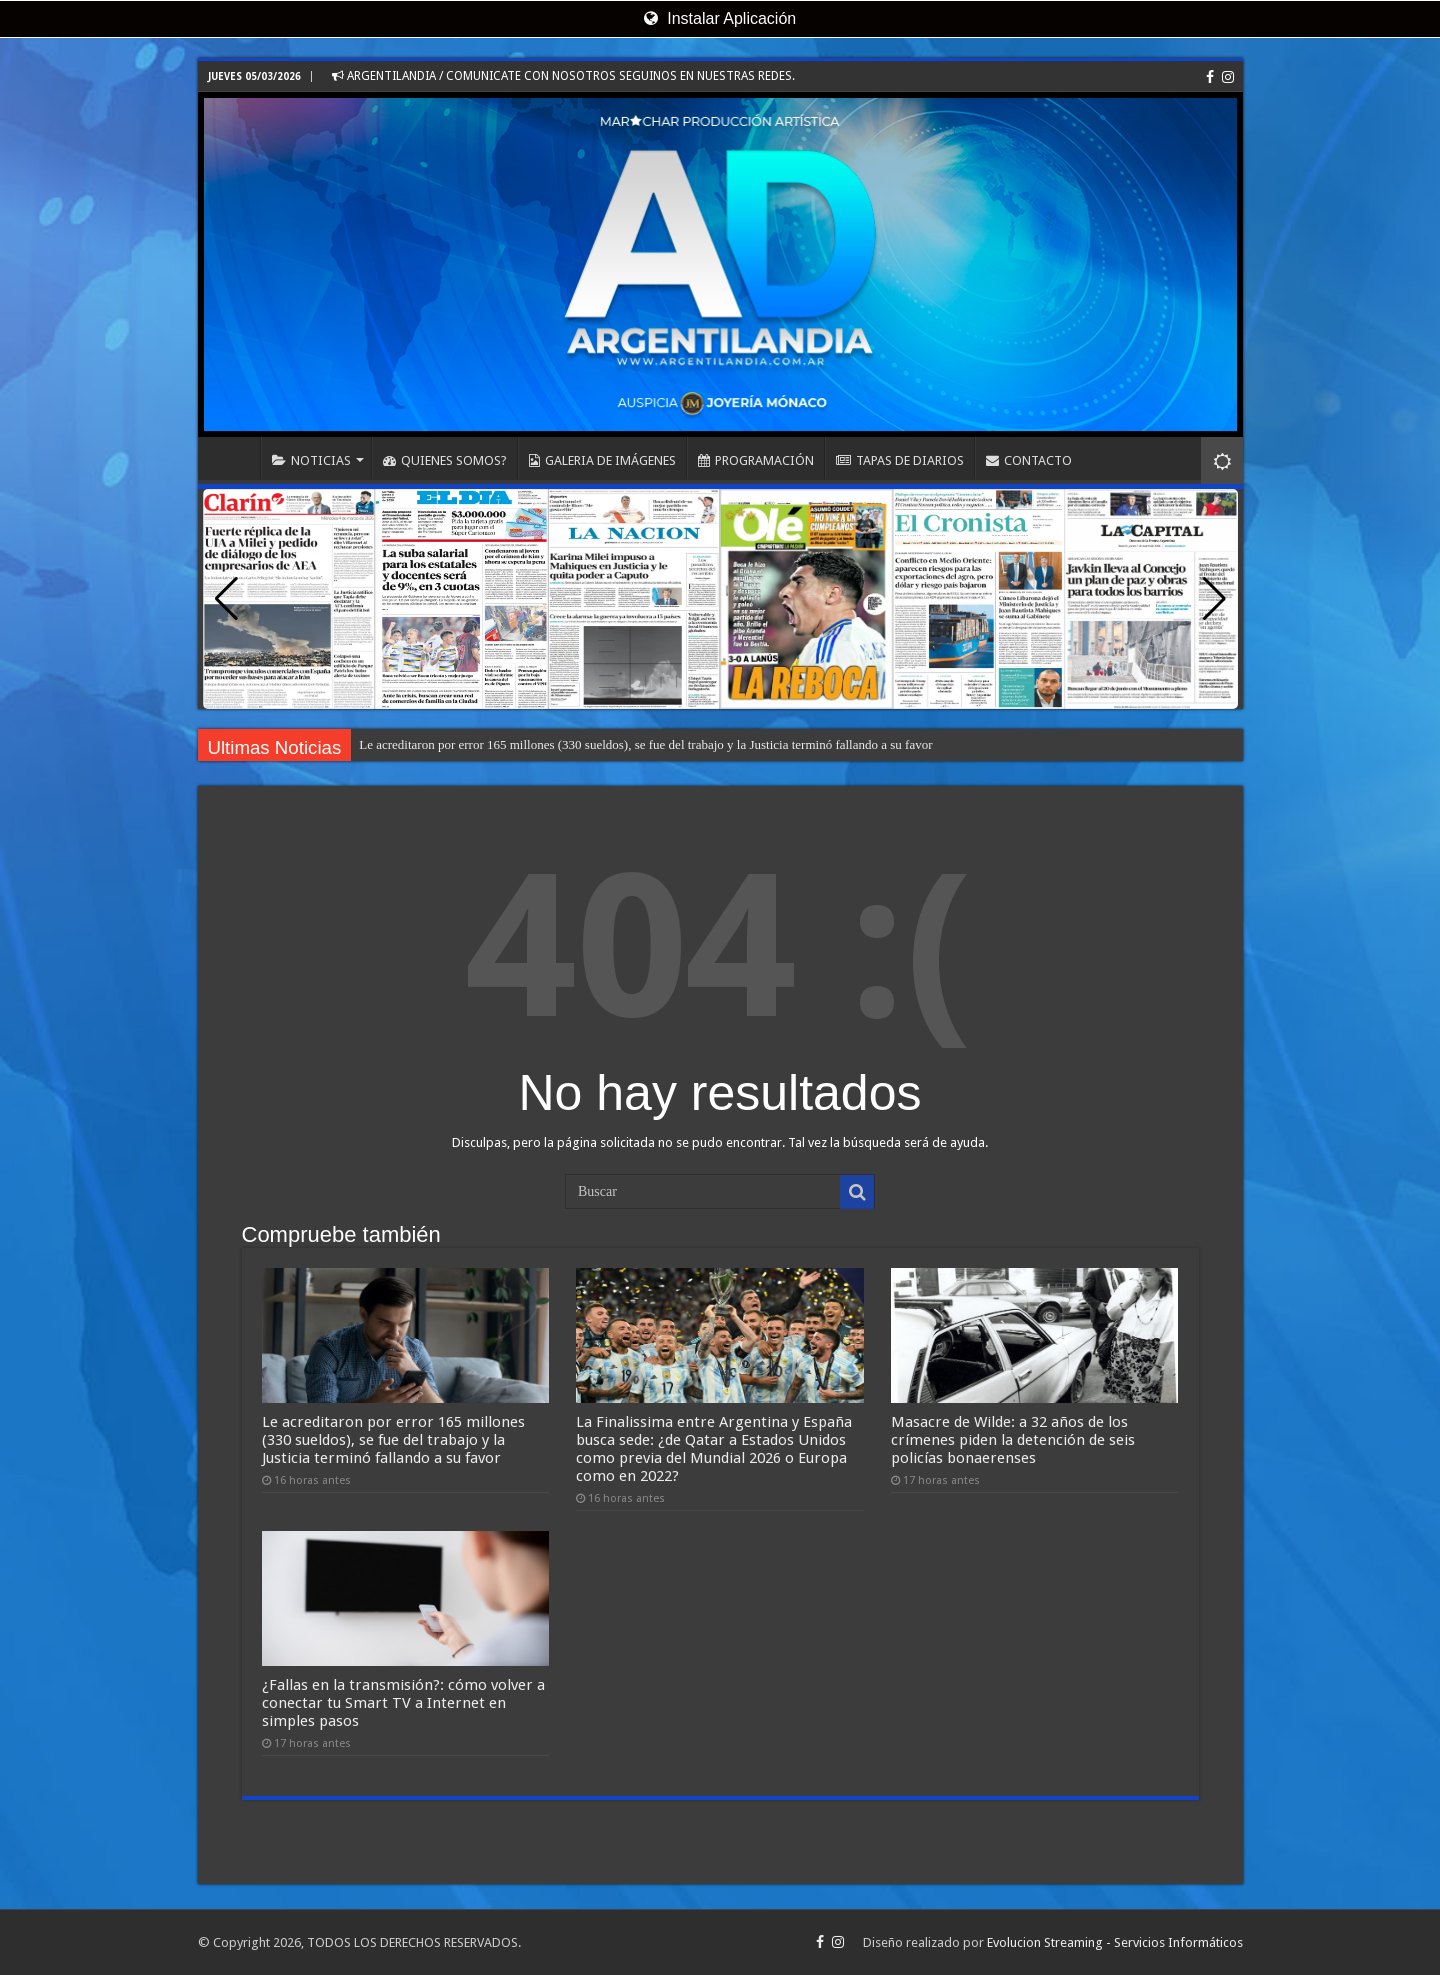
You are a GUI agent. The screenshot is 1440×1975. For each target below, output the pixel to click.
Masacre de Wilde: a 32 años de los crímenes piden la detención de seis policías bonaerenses (1013, 1440)
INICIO (234, 458)
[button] (1214, 599)
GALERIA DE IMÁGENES (602, 460)
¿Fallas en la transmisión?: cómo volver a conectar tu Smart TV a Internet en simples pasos (403, 1703)
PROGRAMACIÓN (756, 460)
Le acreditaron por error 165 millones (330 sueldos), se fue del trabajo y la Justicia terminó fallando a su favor (645, 744)
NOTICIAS (311, 460)
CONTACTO (1029, 460)
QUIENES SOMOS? (445, 460)
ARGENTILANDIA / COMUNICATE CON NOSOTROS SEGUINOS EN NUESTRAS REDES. (563, 76)
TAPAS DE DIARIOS (900, 460)
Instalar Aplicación (720, 18)
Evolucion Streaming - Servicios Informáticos (1115, 1942)
